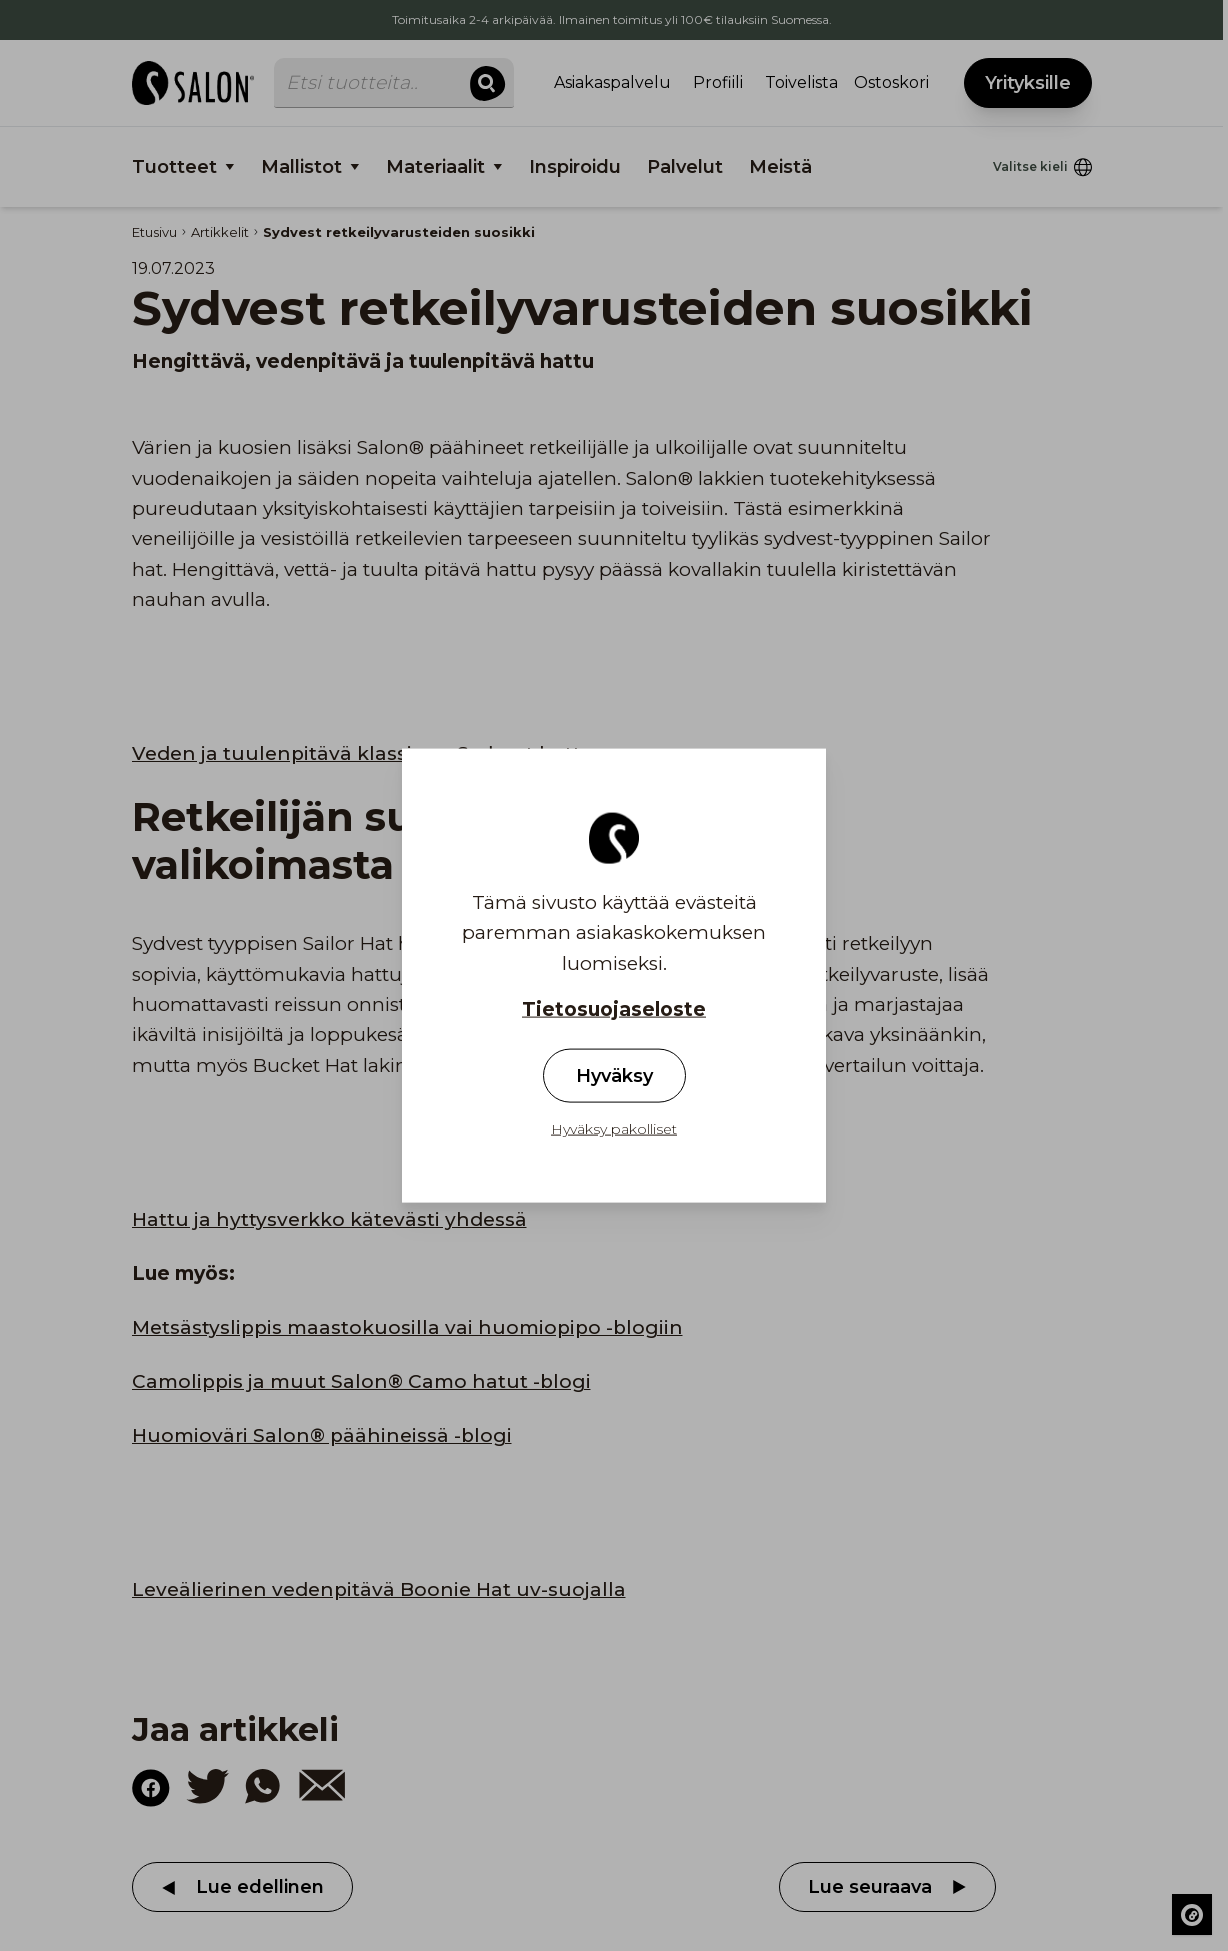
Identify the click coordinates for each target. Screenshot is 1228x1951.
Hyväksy (614, 1076)
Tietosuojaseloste (614, 1009)
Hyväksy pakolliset (614, 1129)
